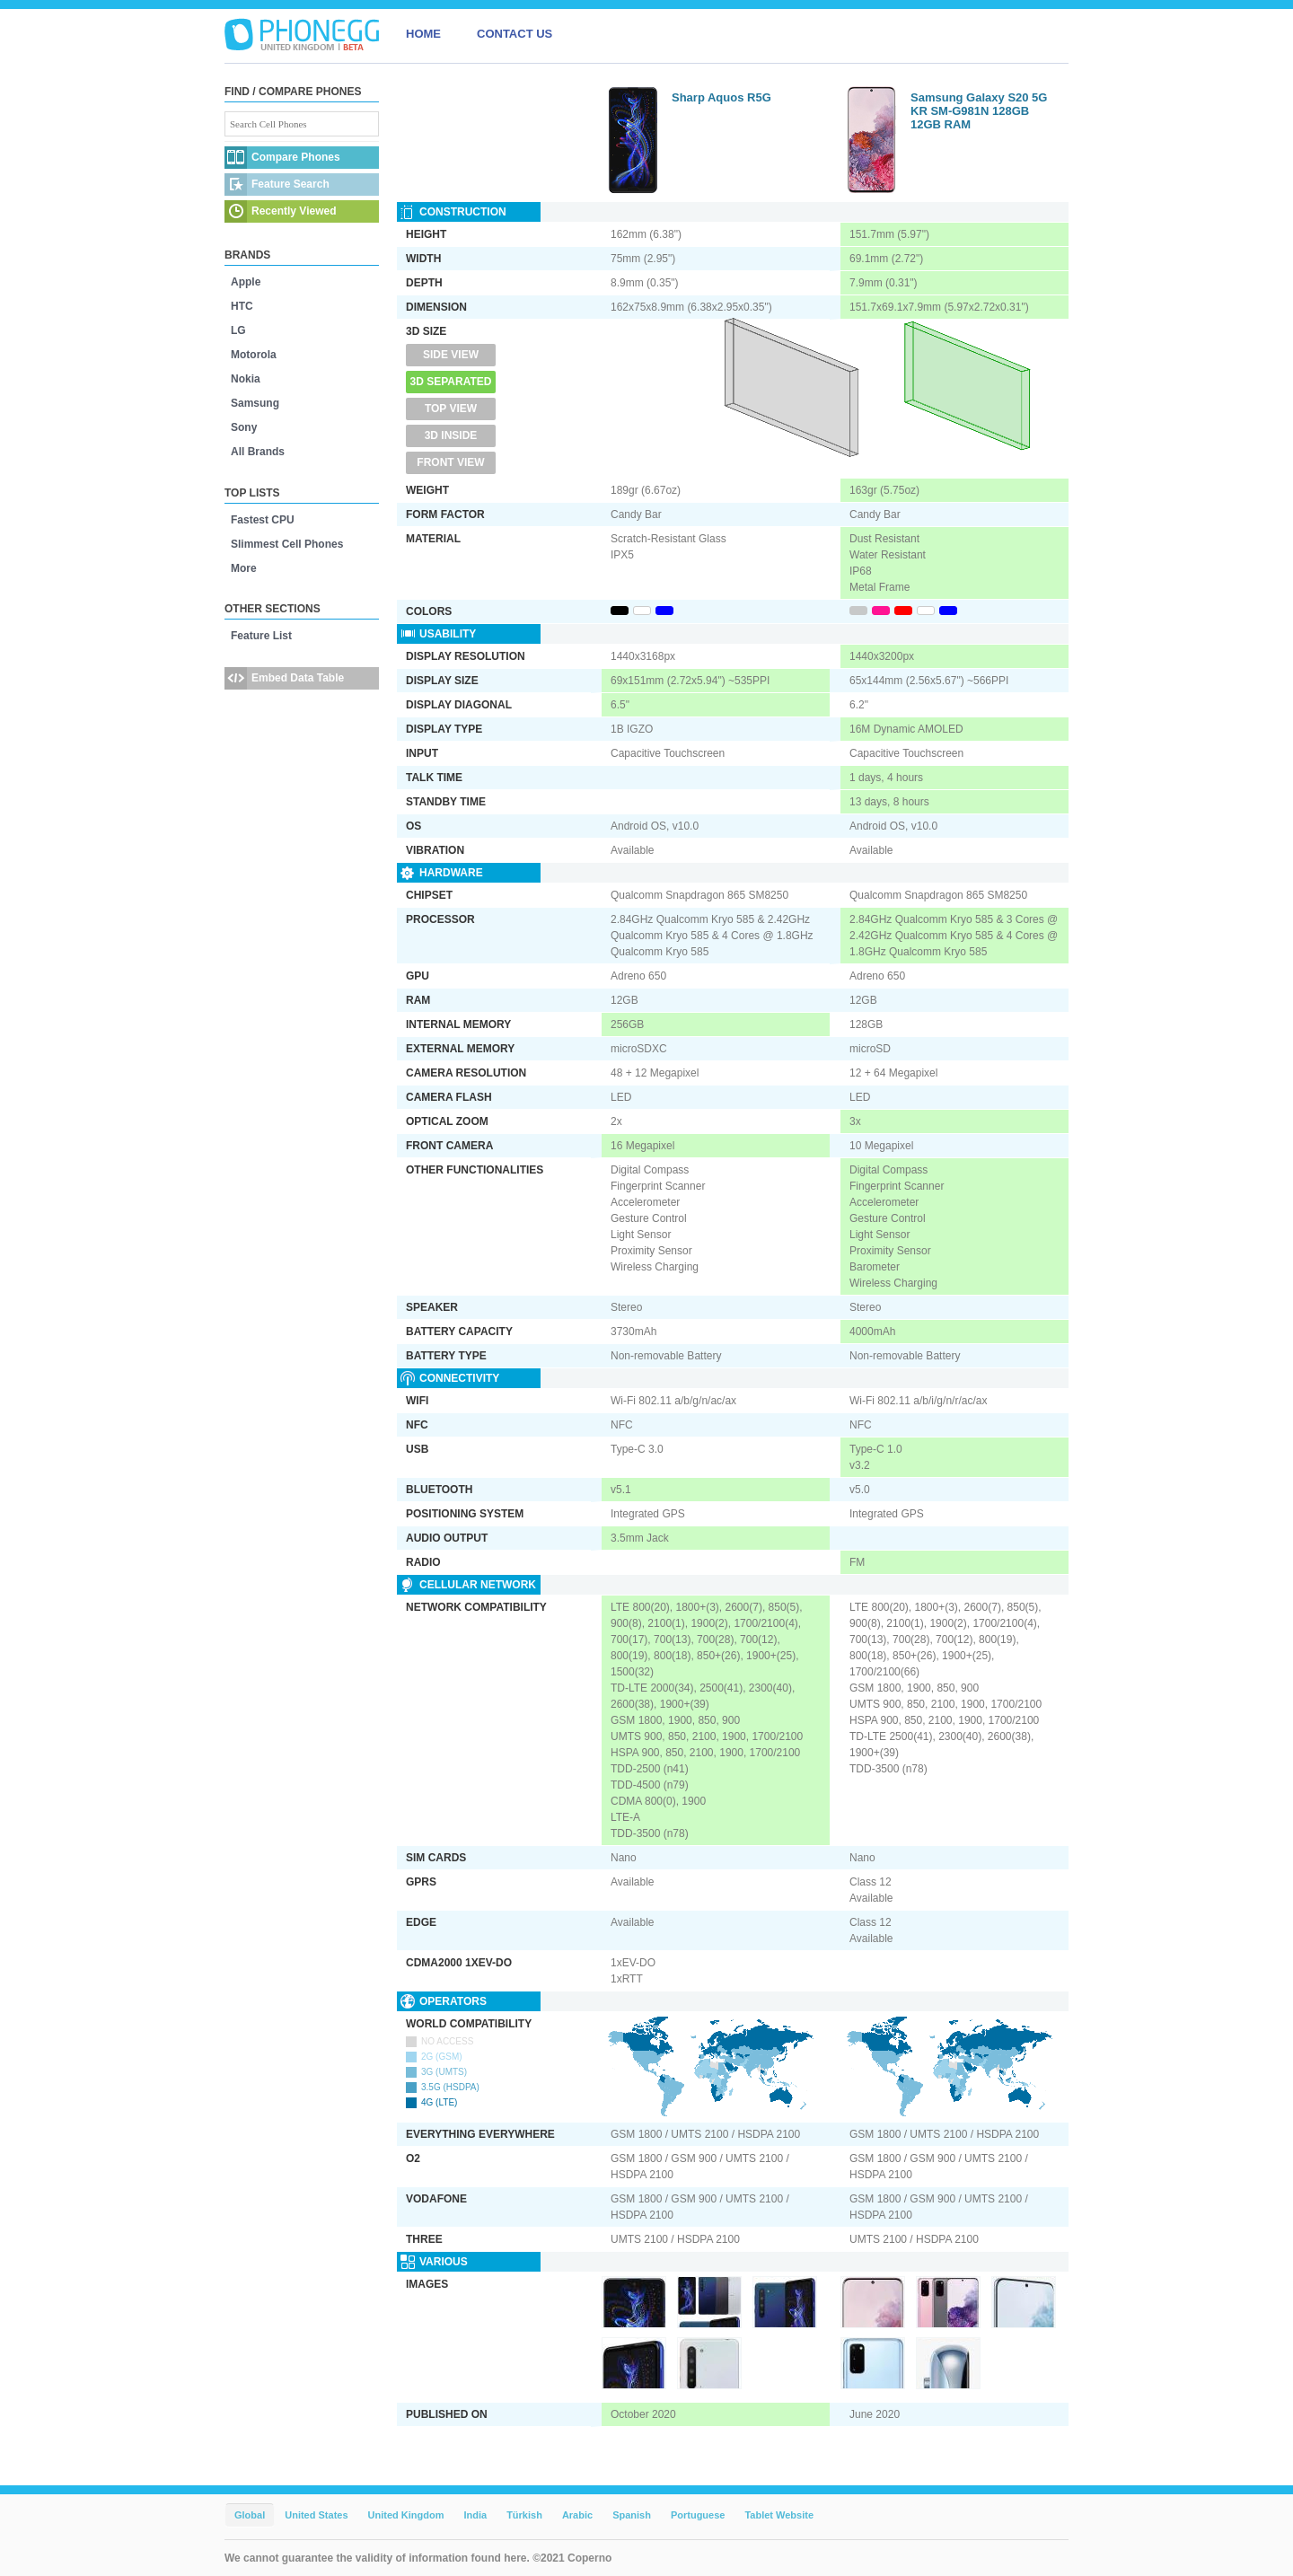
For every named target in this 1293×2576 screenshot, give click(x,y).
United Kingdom (406, 2515)
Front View (450, 462)
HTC (242, 306)
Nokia (245, 379)
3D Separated (451, 381)
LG (238, 330)
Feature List (261, 635)
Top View (451, 408)
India (475, 2515)
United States (316, 2515)
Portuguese (698, 2515)
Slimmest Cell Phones (287, 544)
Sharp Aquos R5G (721, 97)
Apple (245, 282)
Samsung (255, 403)
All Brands (258, 451)
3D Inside (451, 435)
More (244, 568)
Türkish (524, 2515)
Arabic (577, 2515)
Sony (244, 427)
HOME (423, 33)
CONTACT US (514, 33)
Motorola (254, 354)
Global (249, 2515)
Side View (451, 354)
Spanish (631, 2515)
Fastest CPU (263, 520)
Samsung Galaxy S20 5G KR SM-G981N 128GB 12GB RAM (978, 111)
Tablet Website (779, 2515)
